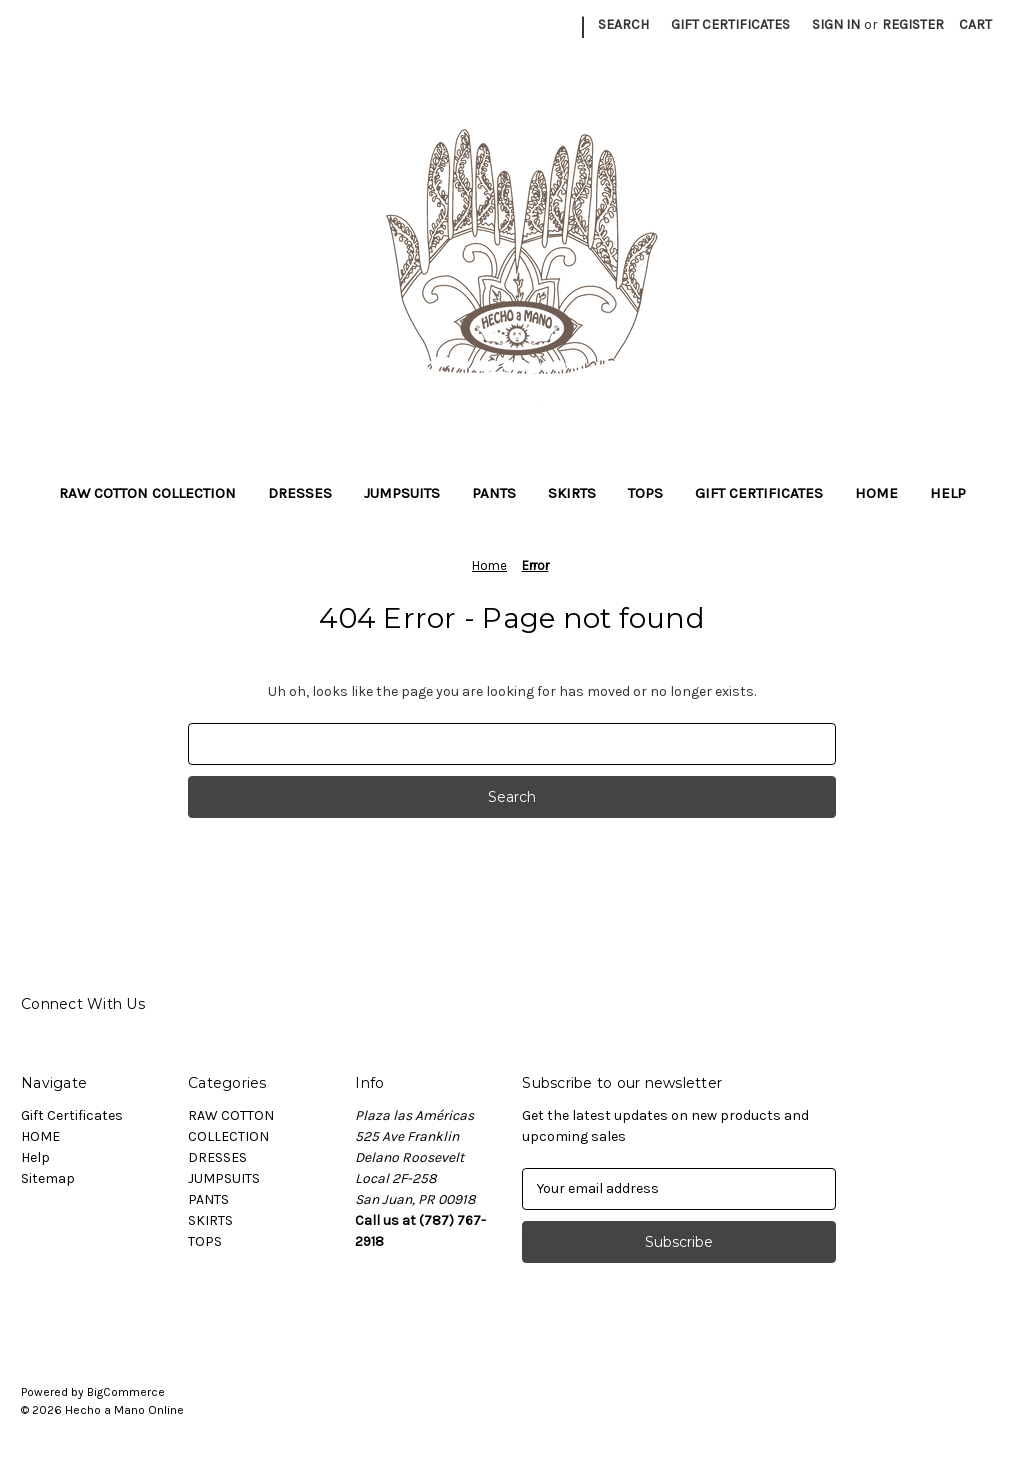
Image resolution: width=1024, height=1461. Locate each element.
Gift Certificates (730, 24)
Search (623, 24)
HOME (876, 493)
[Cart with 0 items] (975, 24)
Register (913, 24)
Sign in (836, 24)
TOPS (645, 493)
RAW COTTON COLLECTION (147, 493)
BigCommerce (126, 1392)
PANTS (494, 493)
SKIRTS (572, 493)
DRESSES (300, 493)
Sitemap (48, 1178)
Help (948, 493)
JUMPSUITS (402, 493)
